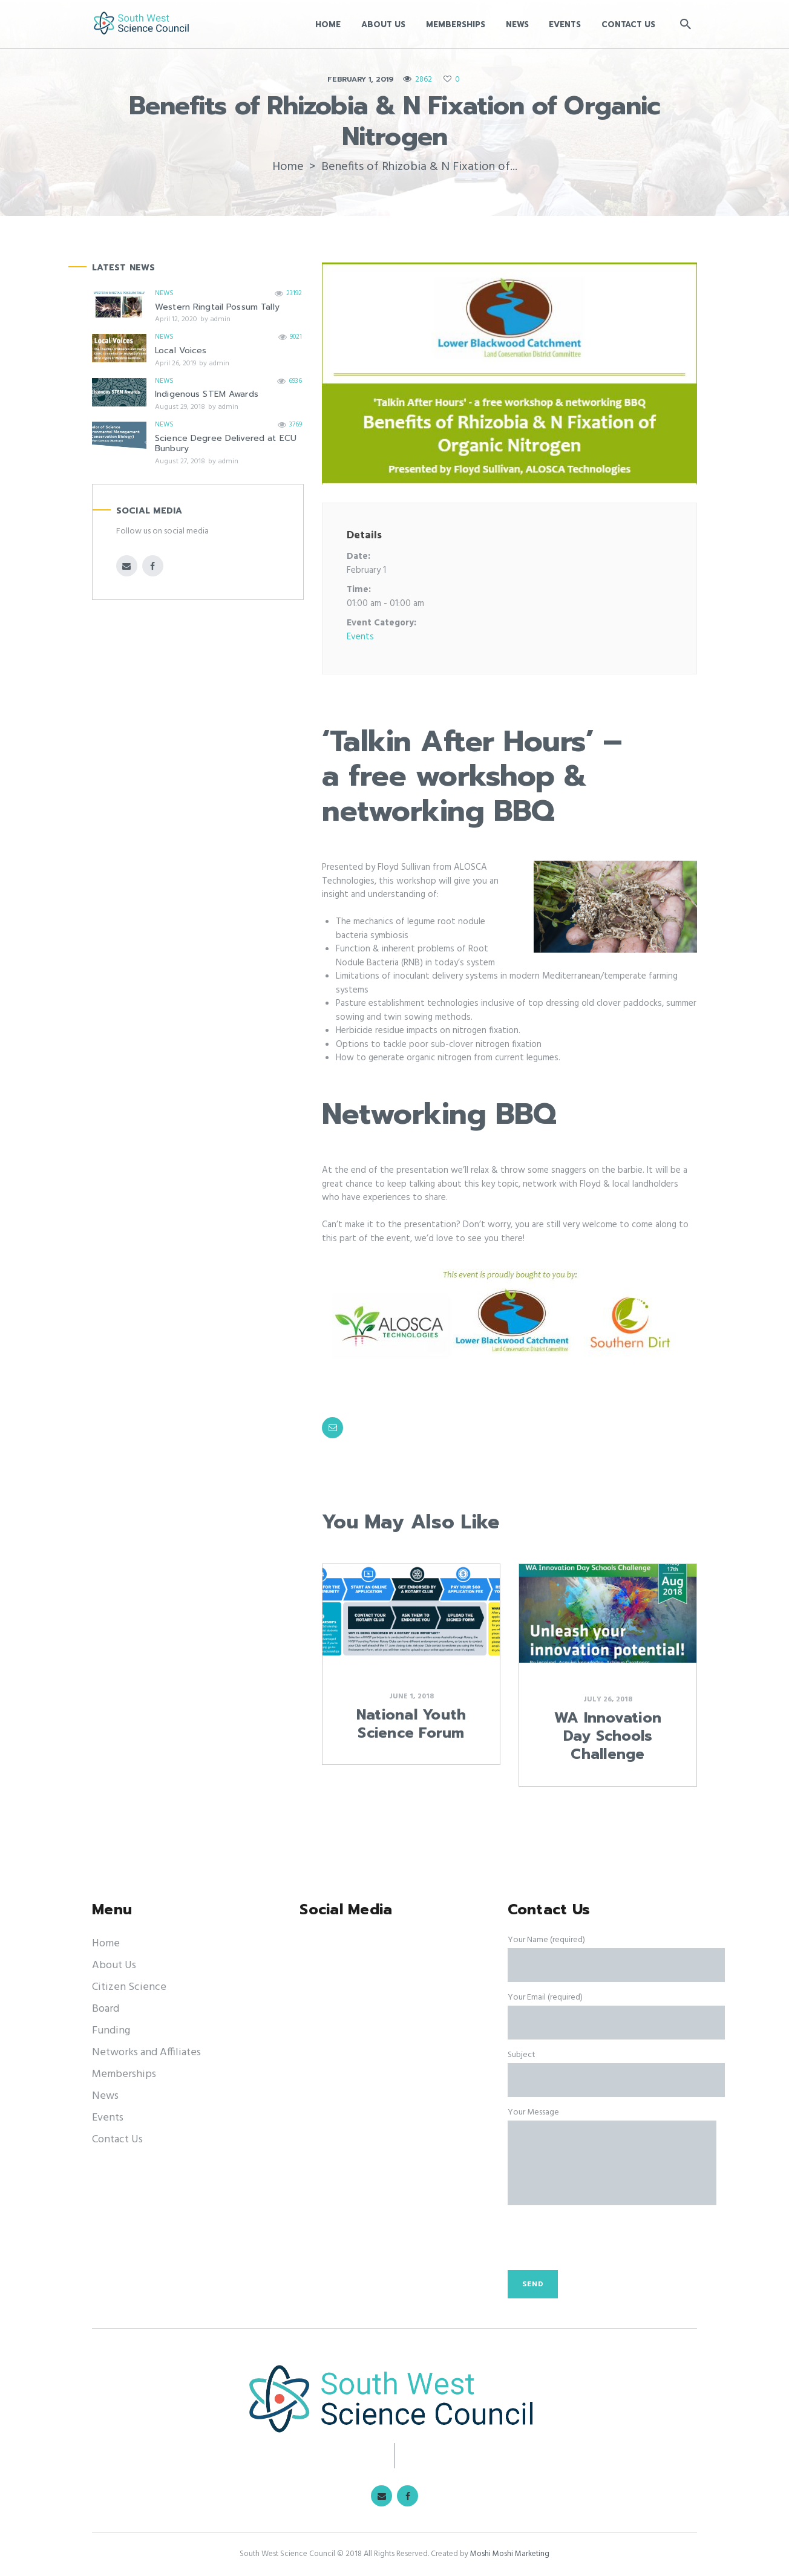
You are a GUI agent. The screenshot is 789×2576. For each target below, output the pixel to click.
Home (288, 167)
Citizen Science (129, 1987)
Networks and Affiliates (146, 2052)
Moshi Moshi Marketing (509, 2554)
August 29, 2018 (180, 407)
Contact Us (117, 2139)
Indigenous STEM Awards (206, 394)
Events (360, 637)
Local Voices (181, 350)
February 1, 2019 (360, 79)
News (164, 293)
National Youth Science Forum (411, 1724)
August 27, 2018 (180, 461)
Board (105, 2009)
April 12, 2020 (176, 319)
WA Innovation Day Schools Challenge (607, 1736)
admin (220, 319)
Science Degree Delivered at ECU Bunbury (225, 443)
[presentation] (600, 2244)
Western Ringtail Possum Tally (217, 307)
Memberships (124, 2074)
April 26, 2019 (175, 363)
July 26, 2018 (607, 1700)
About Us (114, 1965)
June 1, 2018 (411, 1697)
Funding (111, 2031)
